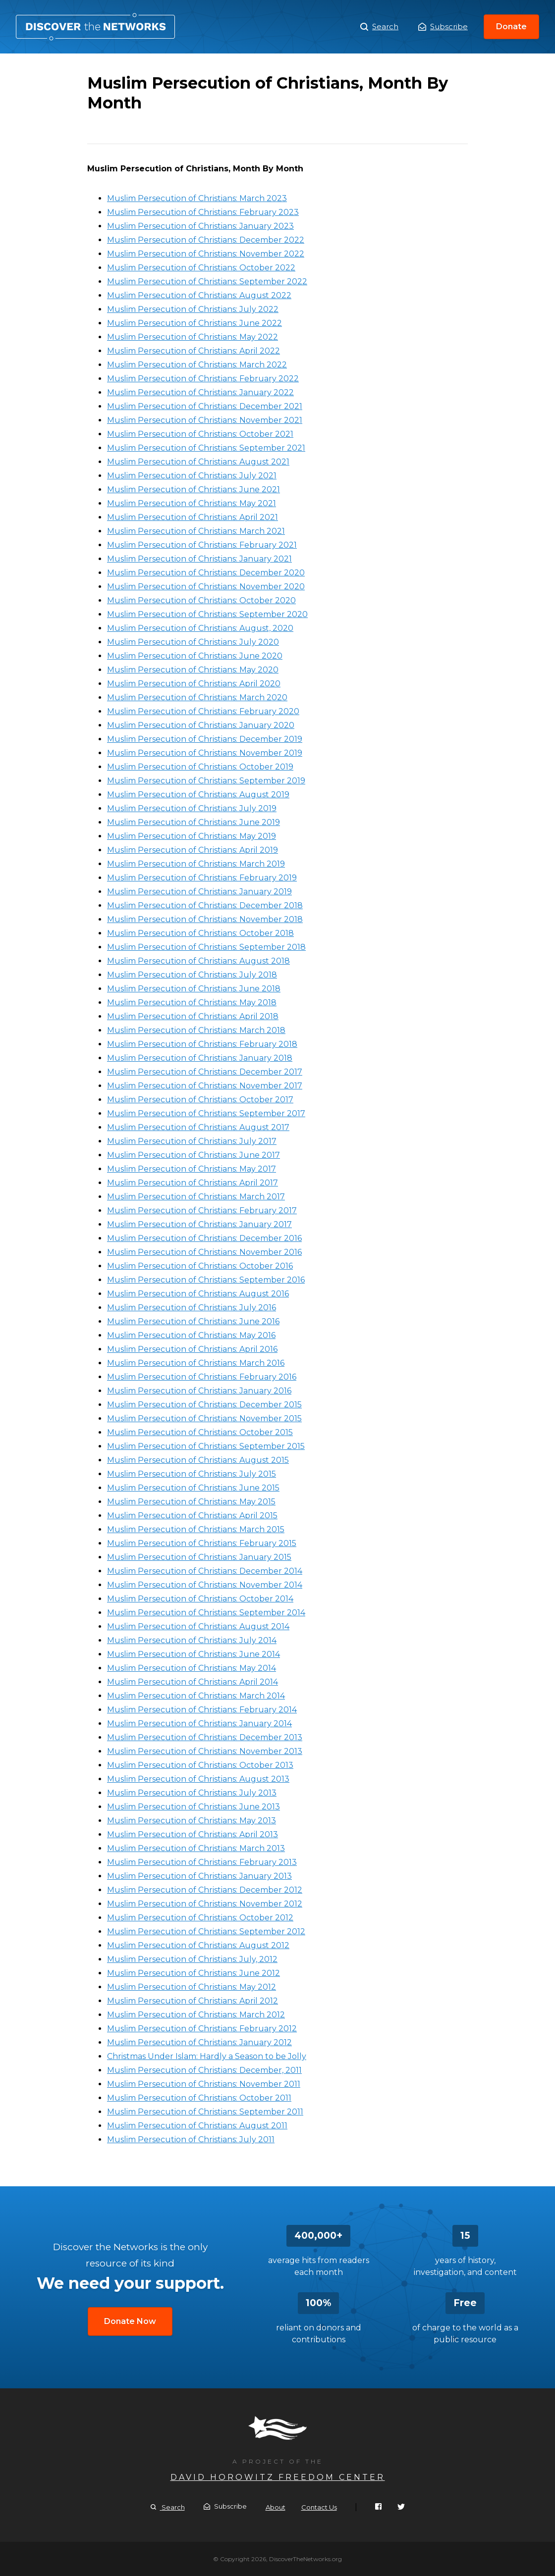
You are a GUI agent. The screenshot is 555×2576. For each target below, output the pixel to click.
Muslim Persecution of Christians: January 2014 (199, 1723)
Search (379, 26)
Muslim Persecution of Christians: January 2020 (200, 725)
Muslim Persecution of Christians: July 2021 (192, 475)
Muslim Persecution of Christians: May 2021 (191, 503)
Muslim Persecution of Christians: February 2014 (202, 1709)
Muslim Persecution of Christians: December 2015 (204, 1404)
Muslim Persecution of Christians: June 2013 (193, 1806)
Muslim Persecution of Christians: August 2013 (198, 1779)
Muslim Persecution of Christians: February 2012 (202, 2028)
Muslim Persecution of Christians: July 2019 (192, 808)
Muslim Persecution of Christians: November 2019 (204, 753)
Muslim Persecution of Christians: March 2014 (196, 1695)
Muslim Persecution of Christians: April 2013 (192, 1834)
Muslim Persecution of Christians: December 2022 (205, 240)
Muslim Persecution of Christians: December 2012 (204, 1890)
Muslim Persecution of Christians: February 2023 (203, 212)
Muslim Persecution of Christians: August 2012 (198, 1945)
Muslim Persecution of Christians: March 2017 (196, 1196)
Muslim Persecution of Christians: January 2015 (199, 1557)
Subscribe (443, 26)
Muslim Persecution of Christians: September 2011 (205, 2111)
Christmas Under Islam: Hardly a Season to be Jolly (206, 2056)
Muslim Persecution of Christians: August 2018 (198, 961)
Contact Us (319, 2507)
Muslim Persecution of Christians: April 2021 (192, 517)
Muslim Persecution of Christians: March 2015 (195, 1529)
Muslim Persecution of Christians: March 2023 (197, 198)
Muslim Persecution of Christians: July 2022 (192, 309)
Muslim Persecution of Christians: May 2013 (191, 1820)
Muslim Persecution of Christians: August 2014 (198, 1626)
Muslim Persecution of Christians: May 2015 (191, 1501)
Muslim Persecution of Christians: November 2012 (204, 1903)
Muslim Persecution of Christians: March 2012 (196, 2014)
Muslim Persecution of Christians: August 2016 (198, 1293)
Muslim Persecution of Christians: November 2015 (204, 1418)
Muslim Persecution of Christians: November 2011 (203, 2084)
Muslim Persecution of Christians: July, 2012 (192, 1959)
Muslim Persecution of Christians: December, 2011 (204, 2070)
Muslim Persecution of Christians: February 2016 (201, 1377)
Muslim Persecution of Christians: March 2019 (196, 864)
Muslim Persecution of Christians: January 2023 (200, 226)
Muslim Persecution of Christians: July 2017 (192, 1141)
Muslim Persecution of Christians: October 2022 (201, 267)
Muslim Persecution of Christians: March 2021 (196, 531)
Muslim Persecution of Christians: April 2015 (192, 1515)
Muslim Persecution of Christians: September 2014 (206, 1612)
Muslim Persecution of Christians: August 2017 (198, 1127)
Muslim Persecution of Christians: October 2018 (200, 933)
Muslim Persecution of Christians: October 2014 (200, 1598)
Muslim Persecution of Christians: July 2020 (193, 642)
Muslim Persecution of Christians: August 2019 (198, 794)
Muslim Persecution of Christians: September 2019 (206, 780)
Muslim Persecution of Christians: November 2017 (204, 1085)
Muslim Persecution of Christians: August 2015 (198, 1460)
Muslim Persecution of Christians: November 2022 (205, 253)
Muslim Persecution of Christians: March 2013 (196, 1848)
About (275, 2507)
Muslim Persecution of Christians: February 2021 (202, 545)
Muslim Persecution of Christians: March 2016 (195, 1363)
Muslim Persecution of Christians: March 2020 (197, 697)
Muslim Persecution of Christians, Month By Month (95, 27)
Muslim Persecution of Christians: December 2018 (205, 905)
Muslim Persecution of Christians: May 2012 (191, 1987)
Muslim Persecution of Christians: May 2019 (191, 836)
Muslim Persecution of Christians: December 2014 (204, 1571)
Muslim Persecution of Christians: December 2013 (204, 1737)
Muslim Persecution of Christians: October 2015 (200, 1432)
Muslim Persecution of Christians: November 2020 (206, 586)
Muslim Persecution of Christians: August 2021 (198, 461)
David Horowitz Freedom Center (277, 2477)
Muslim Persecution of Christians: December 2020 (206, 572)
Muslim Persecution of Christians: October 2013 (200, 1765)
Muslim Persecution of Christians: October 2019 (200, 767)
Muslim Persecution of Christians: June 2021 (193, 489)
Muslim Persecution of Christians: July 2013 (192, 1793)
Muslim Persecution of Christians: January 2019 (199, 891)
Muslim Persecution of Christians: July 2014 (192, 1640)
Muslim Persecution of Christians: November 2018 (205, 919)
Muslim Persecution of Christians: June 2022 (194, 323)
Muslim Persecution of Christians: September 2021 (206, 448)
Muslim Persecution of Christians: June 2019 (193, 822)
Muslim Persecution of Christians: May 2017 (191, 1169)
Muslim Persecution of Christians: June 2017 (193, 1155)
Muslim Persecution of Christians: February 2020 (203, 711)
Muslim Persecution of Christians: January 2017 (199, 1224)
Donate (511, 26)
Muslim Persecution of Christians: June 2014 (193, 1654)
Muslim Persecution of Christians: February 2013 (202, 1862)
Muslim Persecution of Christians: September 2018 (206, 947)
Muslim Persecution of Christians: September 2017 (206, 1113)
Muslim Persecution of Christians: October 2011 (199, 2098)
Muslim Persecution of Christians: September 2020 (207, 614)
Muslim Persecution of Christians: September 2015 (206, 1446)
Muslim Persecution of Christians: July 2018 (192, 974)
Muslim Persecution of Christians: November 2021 (204, 420)
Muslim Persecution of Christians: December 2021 (204, 406)
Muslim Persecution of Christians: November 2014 (204, 1585)
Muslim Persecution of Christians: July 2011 (191, 2139)
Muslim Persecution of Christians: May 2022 (192, 337)
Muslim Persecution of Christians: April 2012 (192, 2001)
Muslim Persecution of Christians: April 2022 (193, 351)
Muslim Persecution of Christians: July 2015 (191, 1474)
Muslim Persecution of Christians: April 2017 (192, 1182)
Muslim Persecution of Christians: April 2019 (192, 850)
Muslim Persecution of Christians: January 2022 (200, 392)
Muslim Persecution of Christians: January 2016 (199, 1390)
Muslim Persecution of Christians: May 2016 (191, 1335)
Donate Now (130, 2321)
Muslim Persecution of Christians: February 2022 (203, 378)
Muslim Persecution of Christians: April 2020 (193, 683)
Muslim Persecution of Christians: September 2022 (207, 281)
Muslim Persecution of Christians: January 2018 (199, 1058)
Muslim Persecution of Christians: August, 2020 (200, 628)
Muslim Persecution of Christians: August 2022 (199, 295)
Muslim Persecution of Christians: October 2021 (200, 434)
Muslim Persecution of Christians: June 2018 (193, 988)
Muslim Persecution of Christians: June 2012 (193, 1973)
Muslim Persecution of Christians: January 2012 (199, 2042)
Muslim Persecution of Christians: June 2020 (194, 656)
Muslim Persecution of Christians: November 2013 (204, 1751)
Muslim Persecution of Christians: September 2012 (206, 1931)
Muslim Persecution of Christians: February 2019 (202, 877)
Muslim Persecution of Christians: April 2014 (192, 1682)
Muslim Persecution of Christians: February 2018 (202, 1044)
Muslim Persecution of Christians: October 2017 (200, 1099)
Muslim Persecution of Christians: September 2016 (206, 1280)
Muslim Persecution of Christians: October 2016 (200, 1266)
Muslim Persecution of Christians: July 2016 (191, 1307)
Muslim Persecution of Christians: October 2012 (200, 1917)
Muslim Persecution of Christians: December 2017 (204, 1072)
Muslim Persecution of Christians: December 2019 (204, 739)
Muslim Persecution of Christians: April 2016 (192, 1349)
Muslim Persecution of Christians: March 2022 (197, 364)
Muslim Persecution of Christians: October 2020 (201, 600)
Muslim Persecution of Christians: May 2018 (192, 1002)
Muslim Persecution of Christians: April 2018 (192, 1016)
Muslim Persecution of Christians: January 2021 (199, 559)
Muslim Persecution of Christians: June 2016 (193, 1321)
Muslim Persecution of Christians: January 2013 (199, 1876)
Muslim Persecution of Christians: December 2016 (204, 1238)
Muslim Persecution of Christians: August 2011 (197, 2125)
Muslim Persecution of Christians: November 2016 (204, 1252)
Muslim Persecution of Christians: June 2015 (193, 1488)
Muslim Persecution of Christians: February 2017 (202, 1210)
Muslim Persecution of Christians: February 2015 (201, 1543)
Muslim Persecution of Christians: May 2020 (192, 669)
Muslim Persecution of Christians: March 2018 (196, 1030)
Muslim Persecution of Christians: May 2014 (191, 1668)
